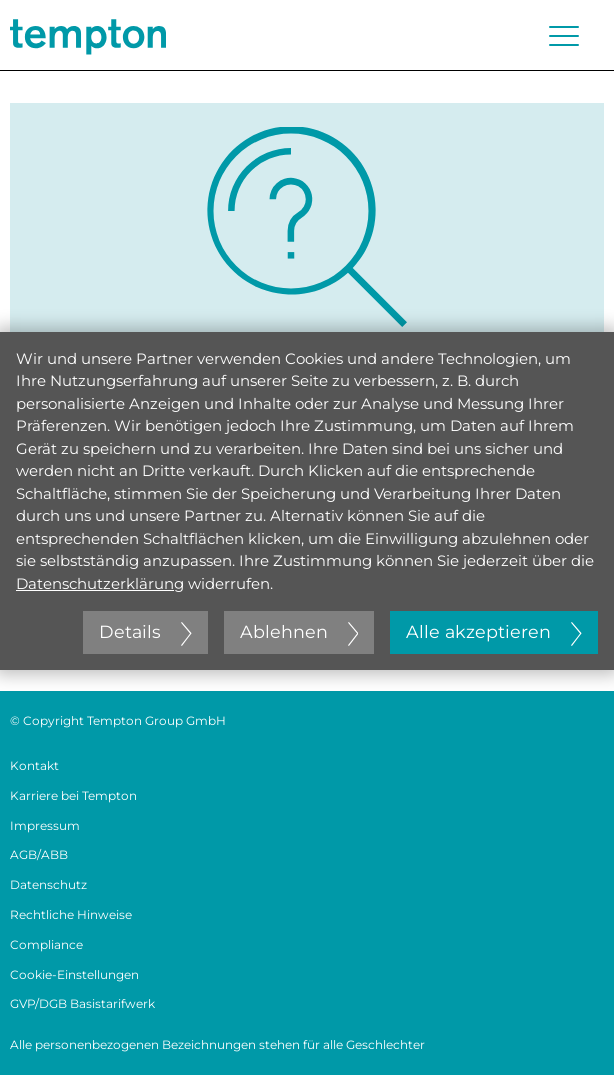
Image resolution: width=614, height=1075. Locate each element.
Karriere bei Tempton (73, 795)
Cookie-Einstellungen (74, 974)
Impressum (45, 825)
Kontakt (34, 765)
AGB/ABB (39, 854)
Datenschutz (48, 884)
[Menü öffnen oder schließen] (564, 36)
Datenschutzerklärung (100, 583)
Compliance (46, 944)
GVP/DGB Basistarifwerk (82, 1003)
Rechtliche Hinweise (71, 914)
